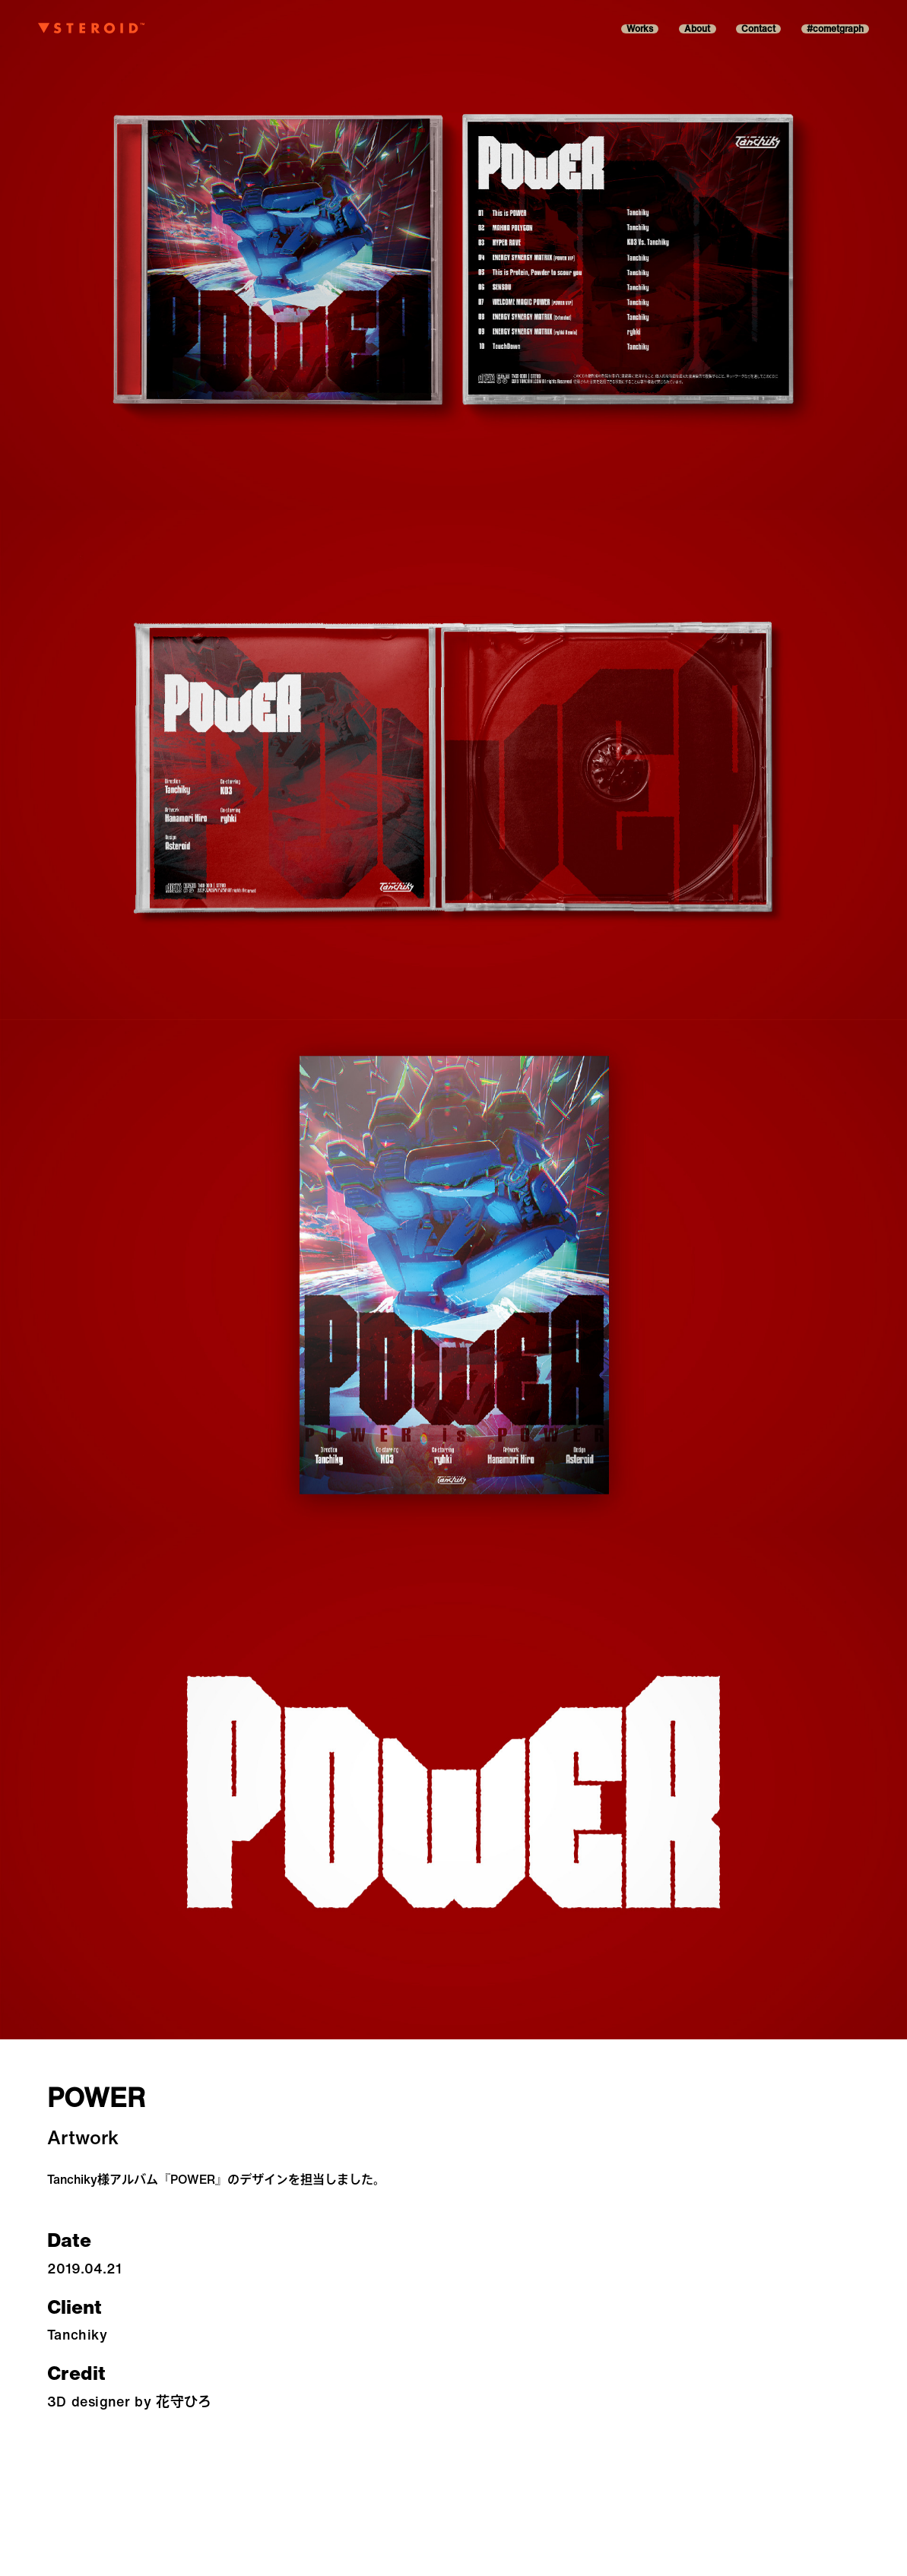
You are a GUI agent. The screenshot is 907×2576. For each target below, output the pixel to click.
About (697, 28)
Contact (758, 28)
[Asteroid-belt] (91, 28)
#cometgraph (835, 28)
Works (639, 28)
